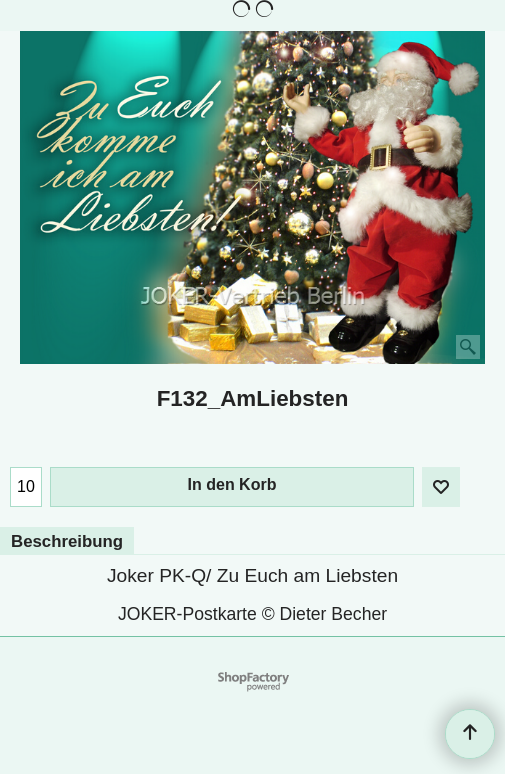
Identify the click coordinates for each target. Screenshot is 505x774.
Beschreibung (67, 541)
